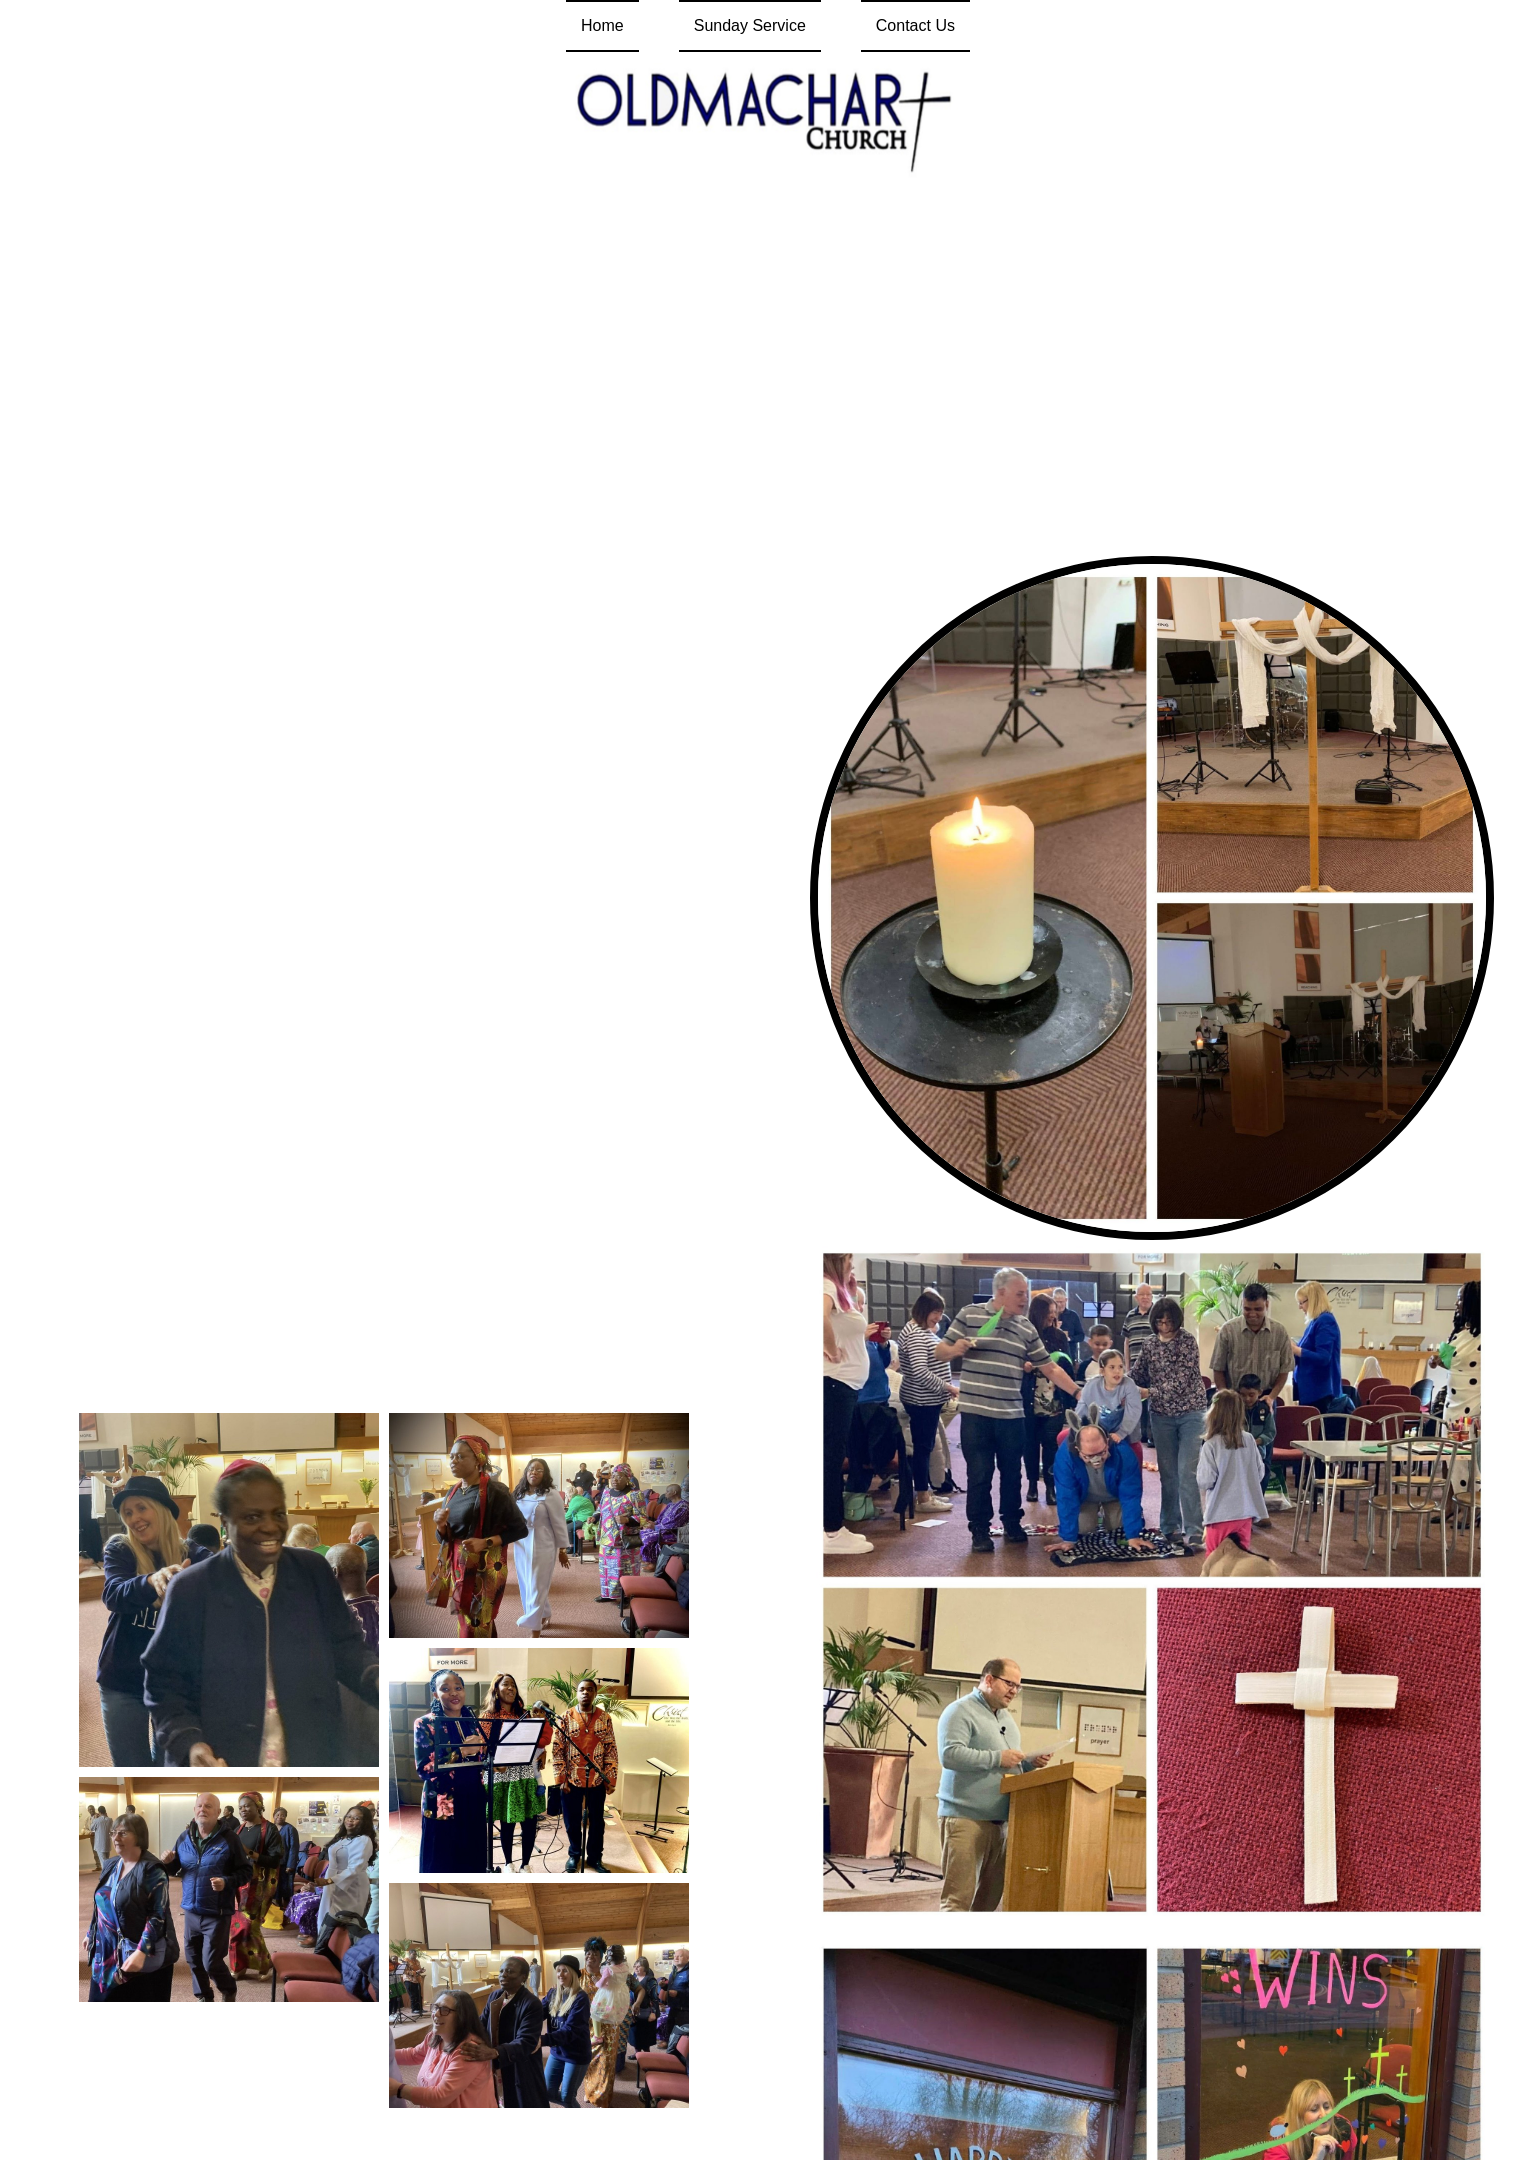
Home (602, 25)
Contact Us (915, 25)
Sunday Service (750, 25)
